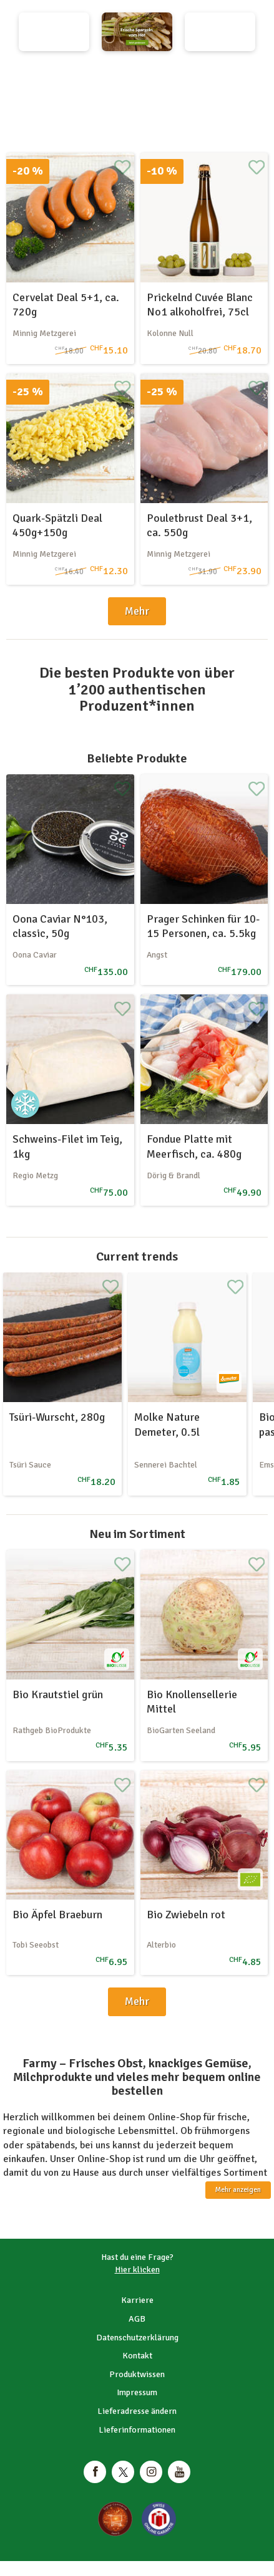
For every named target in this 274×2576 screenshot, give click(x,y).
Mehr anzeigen (238, 2189)
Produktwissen (137, 2374)
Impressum (137, 2392)
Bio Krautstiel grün (57, 1694)
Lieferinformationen (137, 2430)
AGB (137, 2319)
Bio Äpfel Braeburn (57, 1914)
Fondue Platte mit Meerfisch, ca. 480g (194, 1146)
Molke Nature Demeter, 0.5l (167, 1424)
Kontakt (137, 2355)
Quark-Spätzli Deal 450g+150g (57, 525)
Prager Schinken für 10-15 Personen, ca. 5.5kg (203, 926)
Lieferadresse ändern (137, 2411)
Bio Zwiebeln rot (186, 1914)
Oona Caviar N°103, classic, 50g (59, 926)
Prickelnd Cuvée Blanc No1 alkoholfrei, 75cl (200, 305)
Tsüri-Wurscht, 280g (57, 1417)
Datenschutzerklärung (137, 2337)
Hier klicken (137, 2269)
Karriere (137, 2300)
